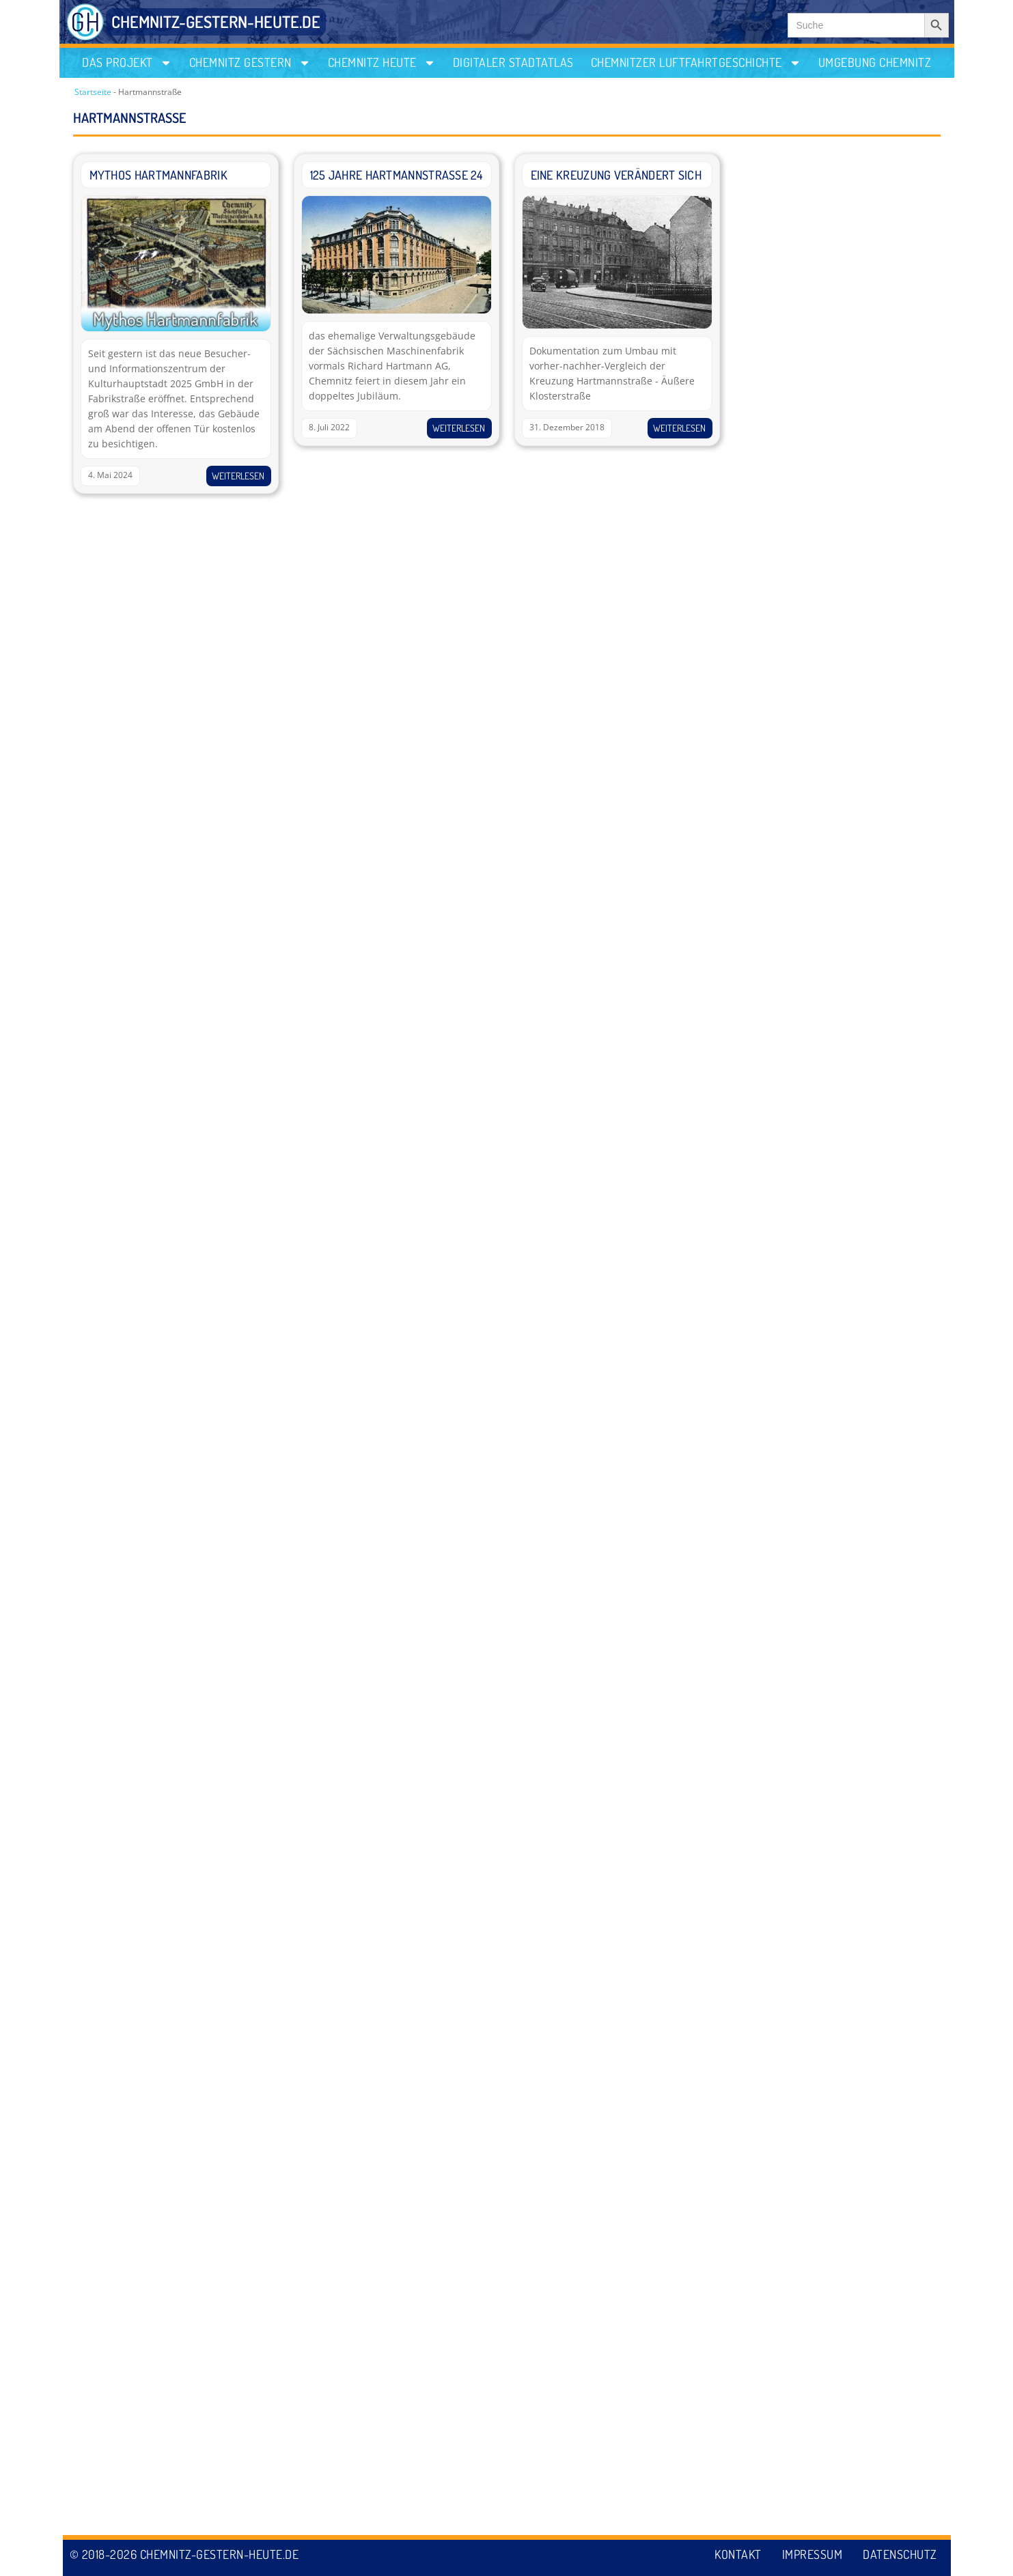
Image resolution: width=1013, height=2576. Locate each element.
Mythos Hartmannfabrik (158, 174)
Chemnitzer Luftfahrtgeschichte (696, 62)
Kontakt (738, 2554)
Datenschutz (900, 2554)
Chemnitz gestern (250, 62)
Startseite (92, 92)
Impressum (812, 2554)
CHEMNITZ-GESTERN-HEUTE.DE (215, 21)
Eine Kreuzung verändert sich (616, 174)
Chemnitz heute (382, 62)
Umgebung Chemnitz (875, 62)
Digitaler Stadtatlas (513, 62)
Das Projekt (127, 62)
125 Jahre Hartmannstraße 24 (396, 174)
